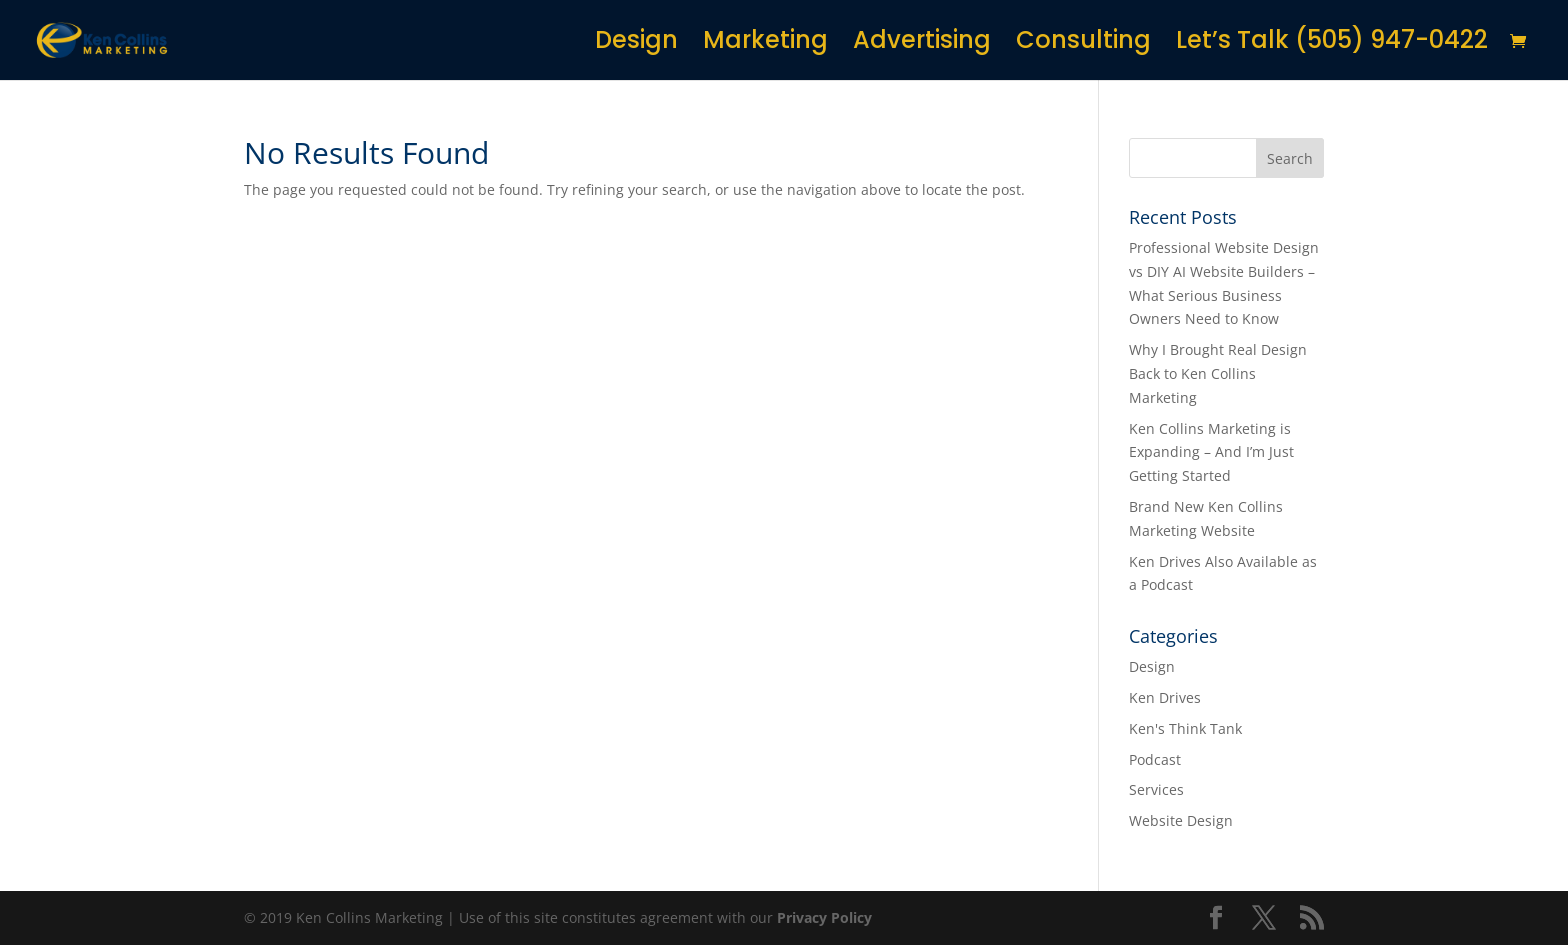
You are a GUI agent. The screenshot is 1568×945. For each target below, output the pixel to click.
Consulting (1083, 44)
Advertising (922, 44)
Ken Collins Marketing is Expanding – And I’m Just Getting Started (1211, 452)
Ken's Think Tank (1185, 728)
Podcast (1155, 759)
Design (636, 44)
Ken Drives (1165, 697)
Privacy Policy (824, 917)
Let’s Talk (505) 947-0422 (1332, 44)
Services (1156, 789)
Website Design (1181, 820)
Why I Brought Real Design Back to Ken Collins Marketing (1218, 373)
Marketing (765, 44)
